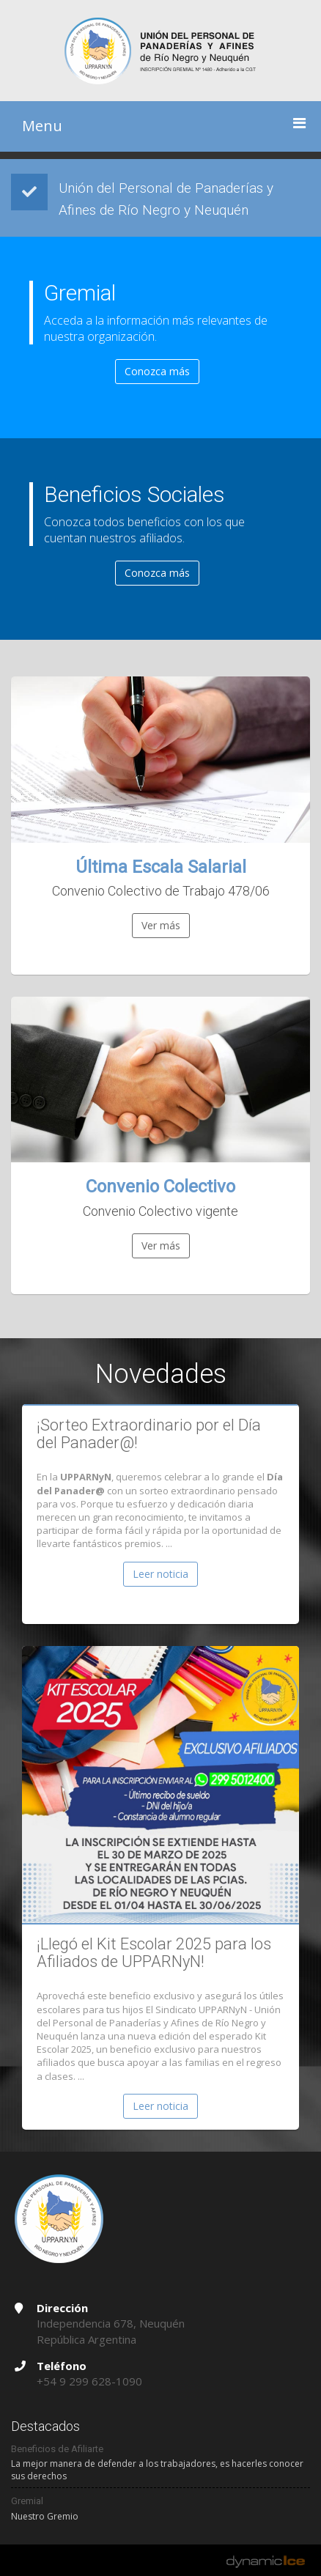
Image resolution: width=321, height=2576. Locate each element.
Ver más (160, 925)
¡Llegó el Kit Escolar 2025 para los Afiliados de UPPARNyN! (154, 1953)
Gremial (27, 2500)
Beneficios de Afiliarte (57, 2448)
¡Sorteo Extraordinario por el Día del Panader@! (149, 1434)
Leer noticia (160, 1574)
